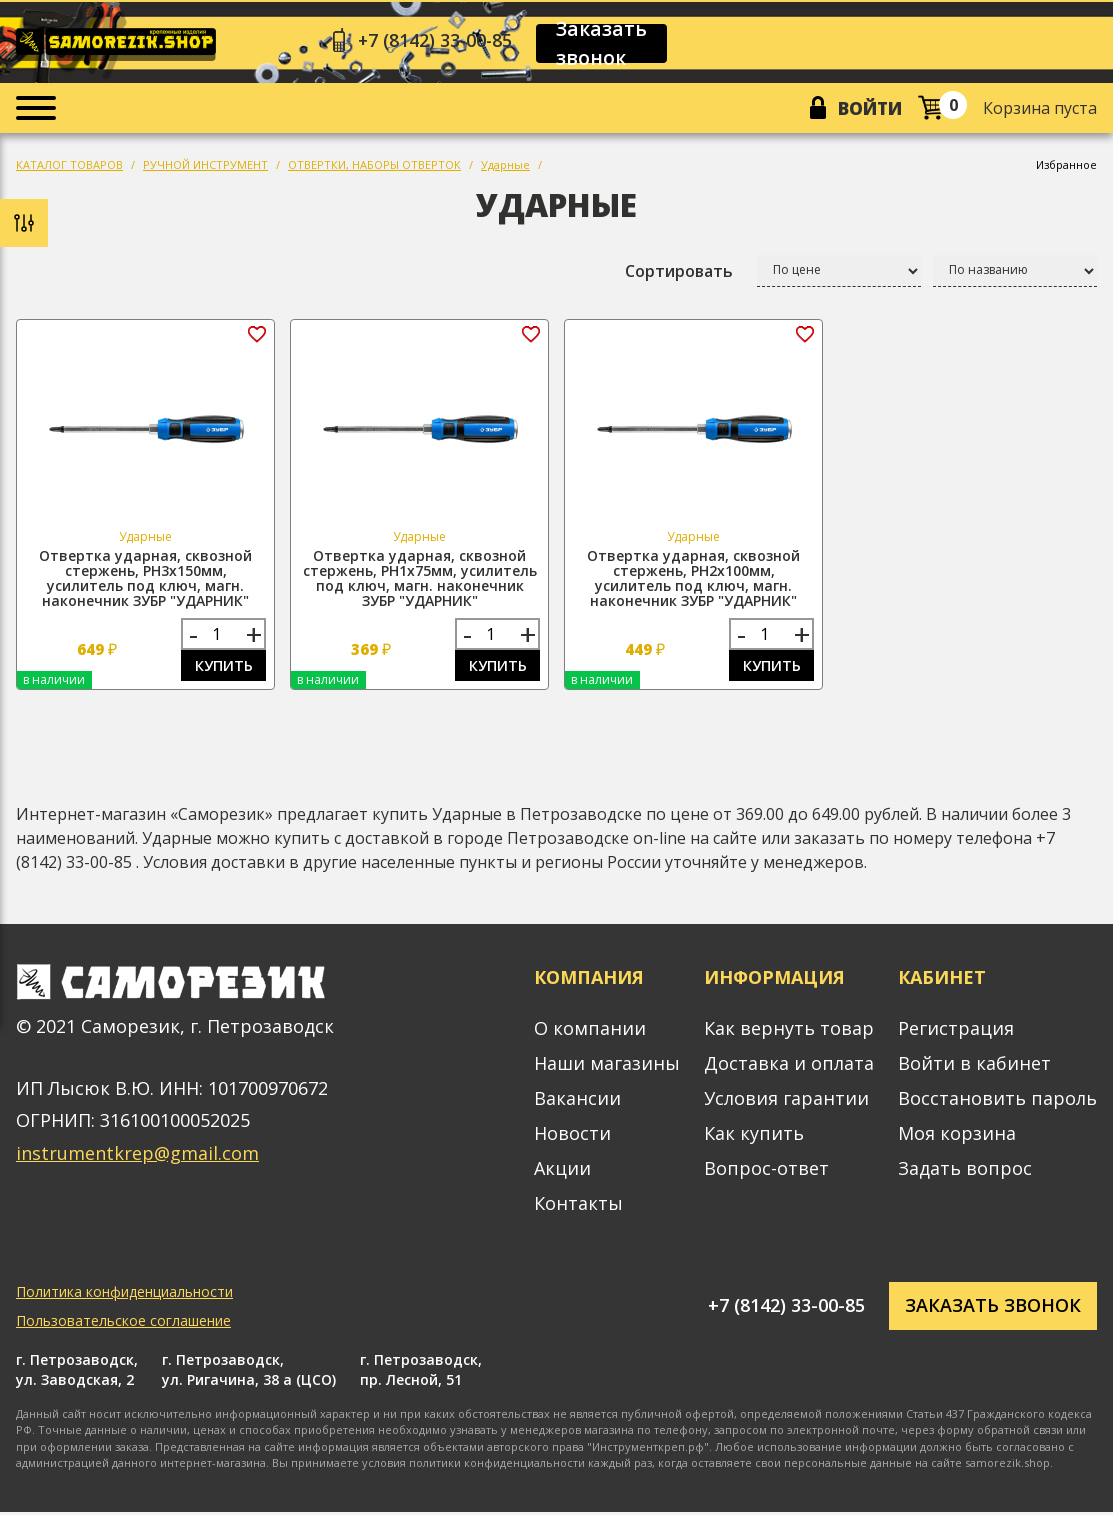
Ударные (505, 166)
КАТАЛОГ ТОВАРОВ (69, 166)
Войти (868, 109)
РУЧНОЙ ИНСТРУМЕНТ (205, 166)
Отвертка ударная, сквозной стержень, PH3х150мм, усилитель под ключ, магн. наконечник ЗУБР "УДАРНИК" (145, 580)
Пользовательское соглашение (123, 1323)
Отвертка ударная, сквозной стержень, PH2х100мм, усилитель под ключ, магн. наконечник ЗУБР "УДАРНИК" (693, 580)
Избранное (1066, 166)
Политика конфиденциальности (124, 1294)
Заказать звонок (605, 44)
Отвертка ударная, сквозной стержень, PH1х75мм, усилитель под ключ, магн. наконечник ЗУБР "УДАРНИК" (420, 580)
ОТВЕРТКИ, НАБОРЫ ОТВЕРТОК (374, 166)
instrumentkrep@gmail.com (137, 1156)
